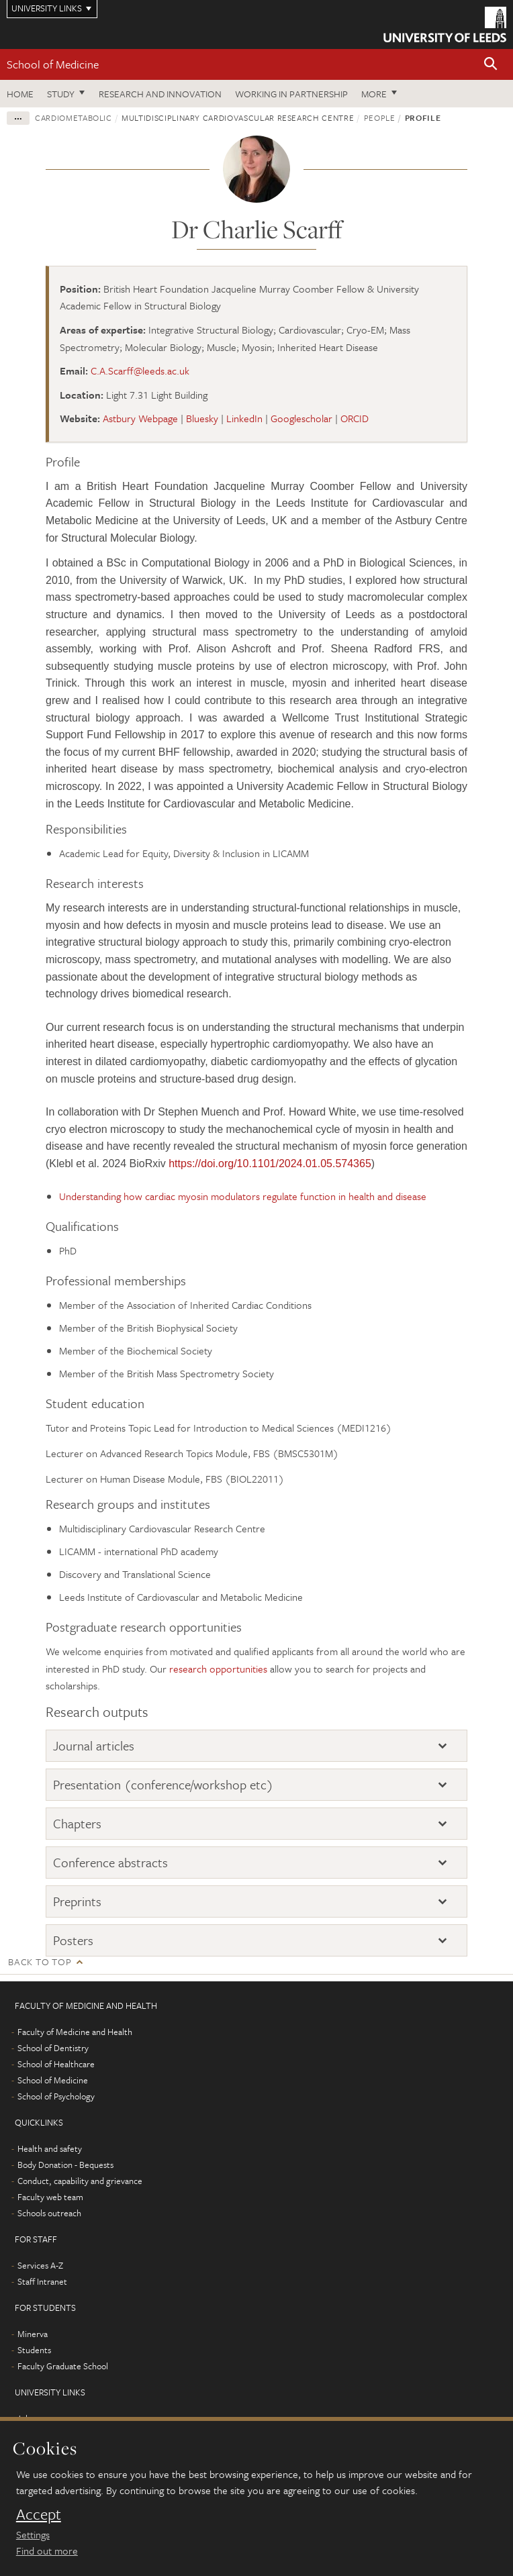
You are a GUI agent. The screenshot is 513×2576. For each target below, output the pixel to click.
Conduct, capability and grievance (79, 2180)
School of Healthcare (56, 2064)
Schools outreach (49, 2213)
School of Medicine (53, 64)
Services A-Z (40, 2265)
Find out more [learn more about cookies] (47, 2550)
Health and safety (49, 2148)
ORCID (354, 418)
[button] (490, 65)
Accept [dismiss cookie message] (38, 2514)
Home (20, 94)
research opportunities (218, 1668)
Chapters (77, 1823)
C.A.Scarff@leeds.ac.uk (140, 370)
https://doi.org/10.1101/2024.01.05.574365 (270, 1163)
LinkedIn (244, 418)
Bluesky (202, 418)
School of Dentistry (53, 2047)
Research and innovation (160, 94)
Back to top (39, 1961)
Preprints (77, 1901)
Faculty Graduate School (62, 2366)
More (374, 94)
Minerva (32, 2333)
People (379, 117)
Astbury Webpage (140, 418)
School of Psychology (56, 2096)
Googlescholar (301, 418)
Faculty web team (50, 2196)
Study (61, 94)
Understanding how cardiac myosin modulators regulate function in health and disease (242, 1196)
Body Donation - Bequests (65, 2164)
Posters (73, 1940)
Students (34, 2350)
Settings (33, 2534)
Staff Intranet (42, 2281)
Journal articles (93, 1745)
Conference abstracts (110, 1862)
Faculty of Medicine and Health (74, 2031)
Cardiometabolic (73, 117)
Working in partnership (291, 94)
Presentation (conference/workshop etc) (163, 1784)
